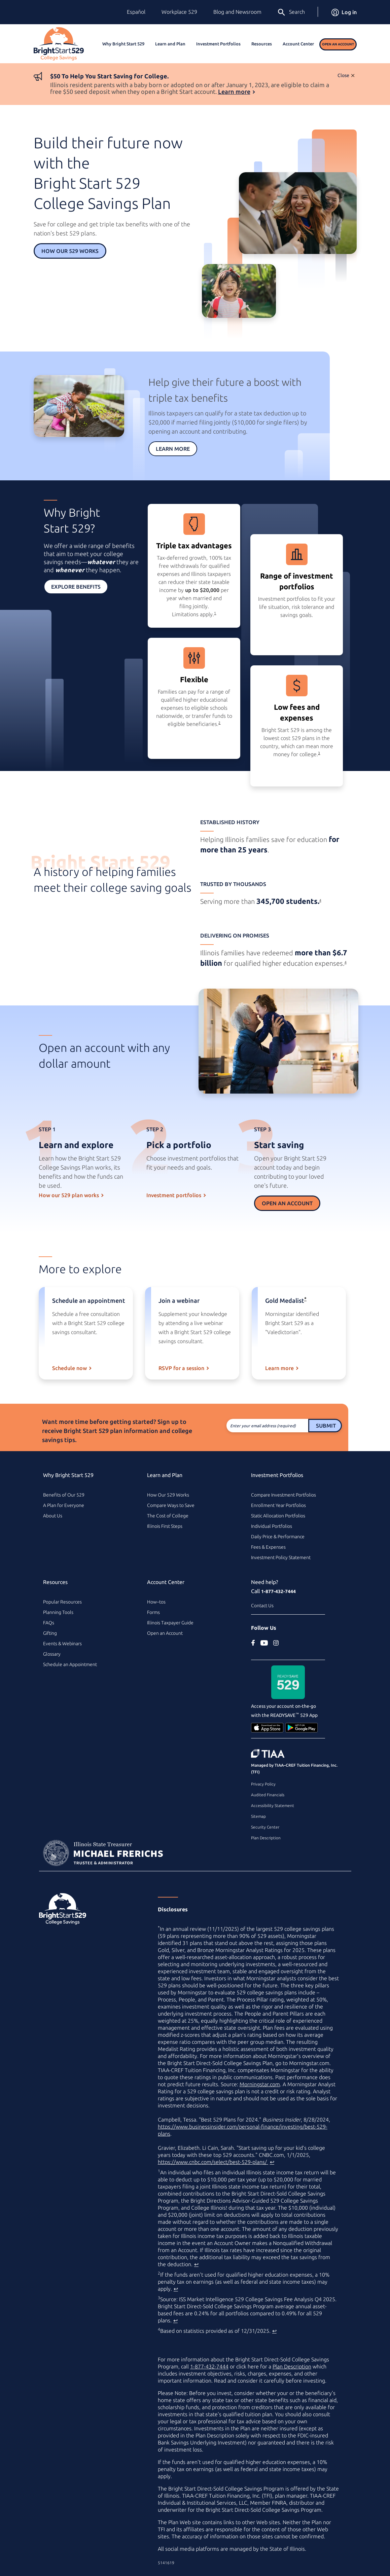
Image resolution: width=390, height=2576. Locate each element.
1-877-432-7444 (278, 1591)
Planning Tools (58, 1612)
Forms (153, 1612)
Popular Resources (62, 1602)
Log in (344, 12)
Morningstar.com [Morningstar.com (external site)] (260, 2084)
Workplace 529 (179, 12)
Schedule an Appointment (70, 1664)
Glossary (52, 1654)
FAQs (48, 1622)
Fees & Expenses (268, 1547)
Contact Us (262, 1605)
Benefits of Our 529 (63, 1495)
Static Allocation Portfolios (278, 1515)
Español (136, 12)
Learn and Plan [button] (170, 43)
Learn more (234, 91)
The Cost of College (167, 1515)
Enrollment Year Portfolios (278, 1505)
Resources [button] (261, 43)
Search (291, 12)
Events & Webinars (62, 1643)
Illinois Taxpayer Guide (170, 1622)
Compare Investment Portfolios (283, 1495)
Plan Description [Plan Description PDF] (292, 2366)
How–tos (156, 1602)
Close (343, 75)
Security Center (265, 1827)
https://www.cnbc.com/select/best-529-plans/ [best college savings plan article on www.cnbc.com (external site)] (213, 2162)
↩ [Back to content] (272, 2162)
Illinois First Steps (164, 1526)
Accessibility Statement (272, 1805)
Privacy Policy (263, 1784)
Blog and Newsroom (237, 12)
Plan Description (266, 1838)
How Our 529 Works (70, 251)
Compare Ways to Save (170, 1505)
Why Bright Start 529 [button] (123, 43)
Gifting (50, 1633)
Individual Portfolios (271, 1526)
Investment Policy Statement (281, 1557)
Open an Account (338, 44)
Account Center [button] (298, 43)
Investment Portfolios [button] (218, 43)
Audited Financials (267, 1795)
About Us (52, 1515)
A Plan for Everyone (63, 1505)
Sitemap (258, 1816)
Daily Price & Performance (278, 1536)
